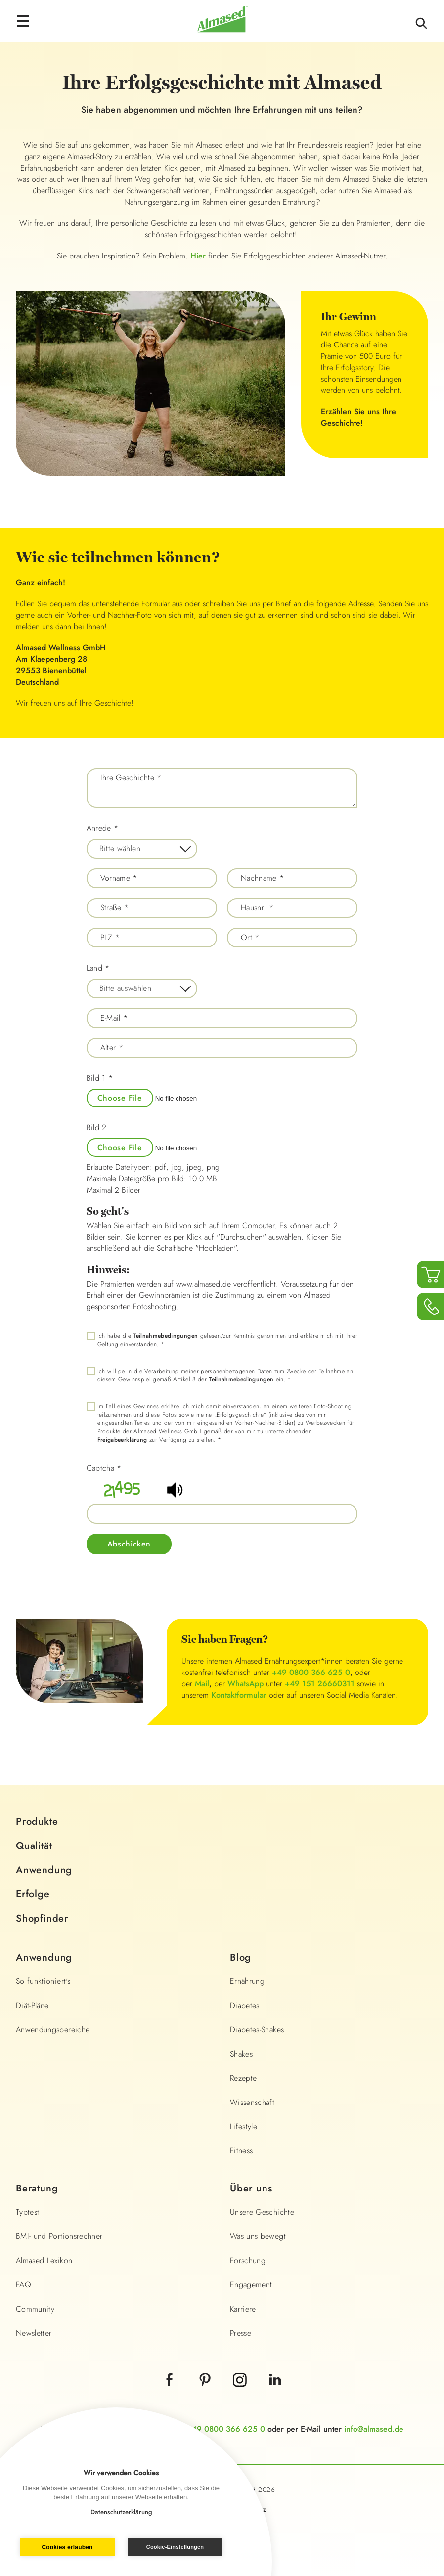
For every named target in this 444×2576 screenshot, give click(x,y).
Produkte (37, 1821)
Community (35, 2309)
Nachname (262, 878)
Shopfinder (42, 1918)
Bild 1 (100, 1078)
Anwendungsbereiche (52, 2029)
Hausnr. (257, 908)
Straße (114, 908)
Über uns (251, 2188)
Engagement (251, 2284)
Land (98, 968)
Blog (240, 1957)
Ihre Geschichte (131, 778)
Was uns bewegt (258, 2236)
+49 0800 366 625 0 (311, 1672)
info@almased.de (373, 2429)
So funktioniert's (43, 1981)
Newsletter (34, 2333)
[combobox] (142, 849)
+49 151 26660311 (320, 1683)
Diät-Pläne (32, 2005)
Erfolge (33, 1894)
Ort (250, 938)
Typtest (27, 2212)
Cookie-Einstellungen (175, 2547)
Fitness (241, 2150)
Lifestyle (243, 2126)
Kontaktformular (238, 1695)
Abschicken (129, 1543)
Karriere (243, 2309)
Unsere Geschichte (262, 2212)
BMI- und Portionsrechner (59, 2236)
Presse (240, 2333)
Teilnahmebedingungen (165, 1335)
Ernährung (247, 1981)
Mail (202, 1683)
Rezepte (243, 2078)
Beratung (37, 2188)
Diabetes (245, 2005)
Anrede (103, 828)
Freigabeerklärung (122, 1439)
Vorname (118, 878)
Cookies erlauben (67, 2547)
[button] (175, 1496)
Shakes (241, 2054)
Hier (198, 255)
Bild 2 (97, 1127)
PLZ (110, 938)
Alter (111, 1048)
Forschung (248, 2260)
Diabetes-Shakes (257, 2029)
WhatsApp (245, 1683)
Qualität (34, 1846)
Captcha (104, 1468)
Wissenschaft (252, 2102)
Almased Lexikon (44, 2260)
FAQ (23, 2284)
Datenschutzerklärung (121, 2512)
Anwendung (44, 1870)
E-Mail (114, 1018)
